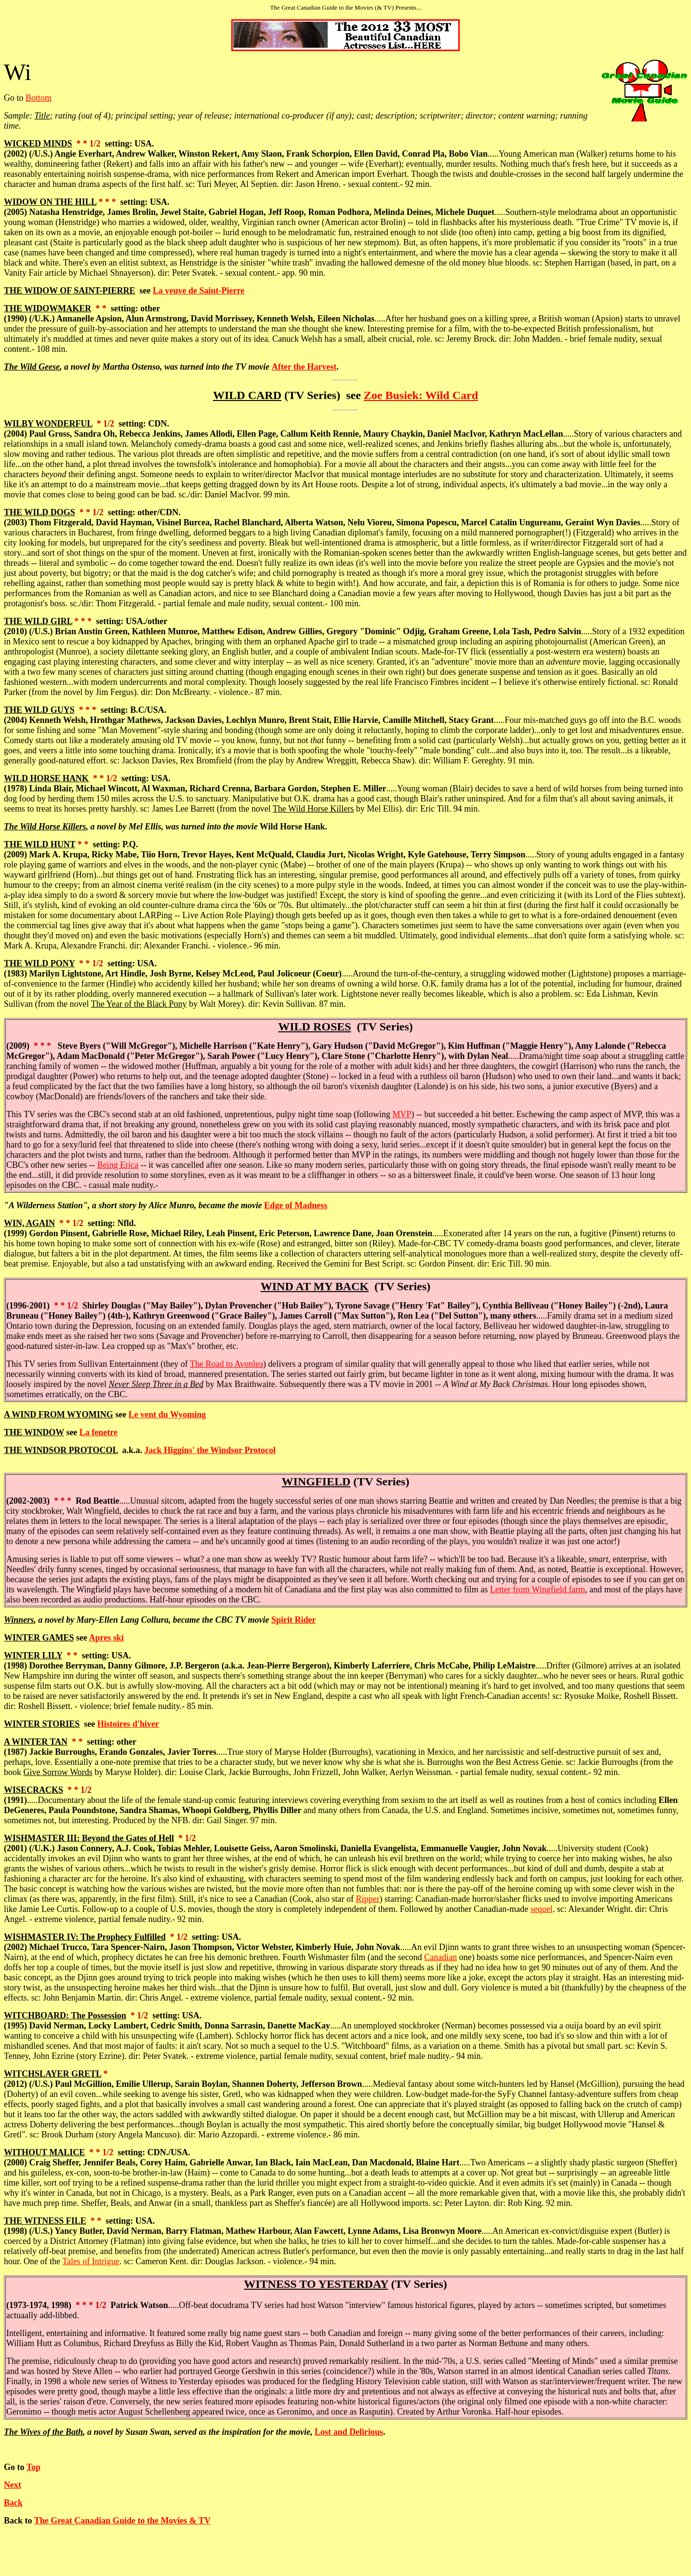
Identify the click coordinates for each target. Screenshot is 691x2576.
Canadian (440, 1957)
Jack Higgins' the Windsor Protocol (210, 1450)
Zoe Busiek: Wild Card (421, 395)
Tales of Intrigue (91, 2261)
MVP (401, 1114)
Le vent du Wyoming (167, 1414)
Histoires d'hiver (128, 1724)
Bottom (39, 98)
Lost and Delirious (349, 2432)
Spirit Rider (293, 1620)
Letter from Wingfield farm (537, 1589)
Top (33, 2467)
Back (13, 2503)
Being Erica (117, 1165)
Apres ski (106, 1637)
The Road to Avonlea (226, 1364)
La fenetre (99, 1432)
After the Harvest (304, 367)
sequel (542, 1909)
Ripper (367, 1899)
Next (12, 2485)
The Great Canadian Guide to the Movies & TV (122, 2520)
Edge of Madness (295, 1205)
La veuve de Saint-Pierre (198, 290)
